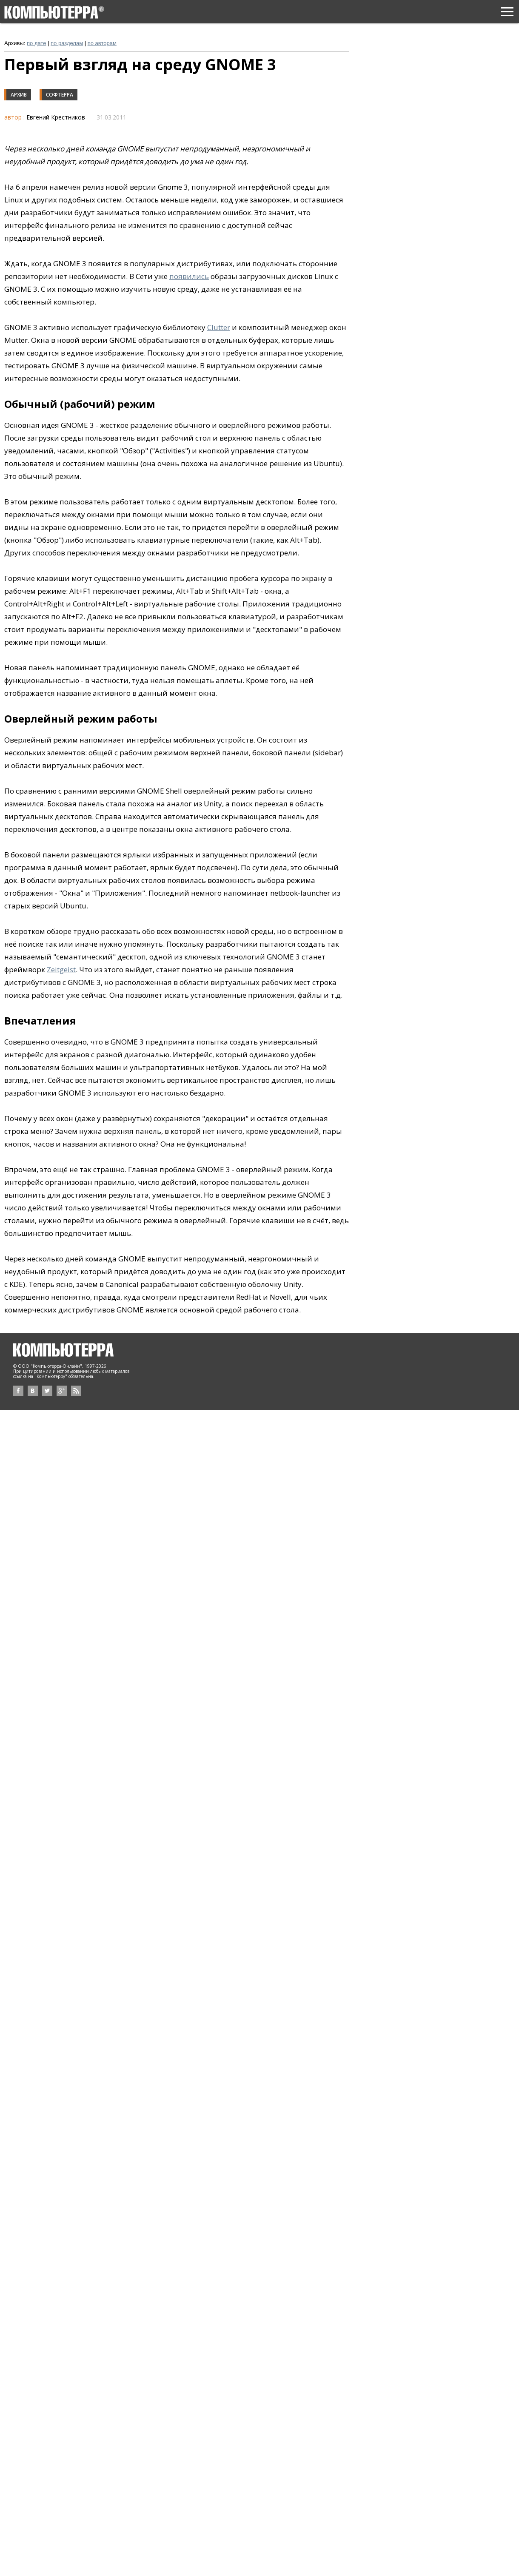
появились (189, 276)
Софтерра (59, 94)
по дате (36, 43)
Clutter (218, 327)
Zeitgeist (61, 969)
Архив (19, 94)
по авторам (102, 43)
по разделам (67, 43)
